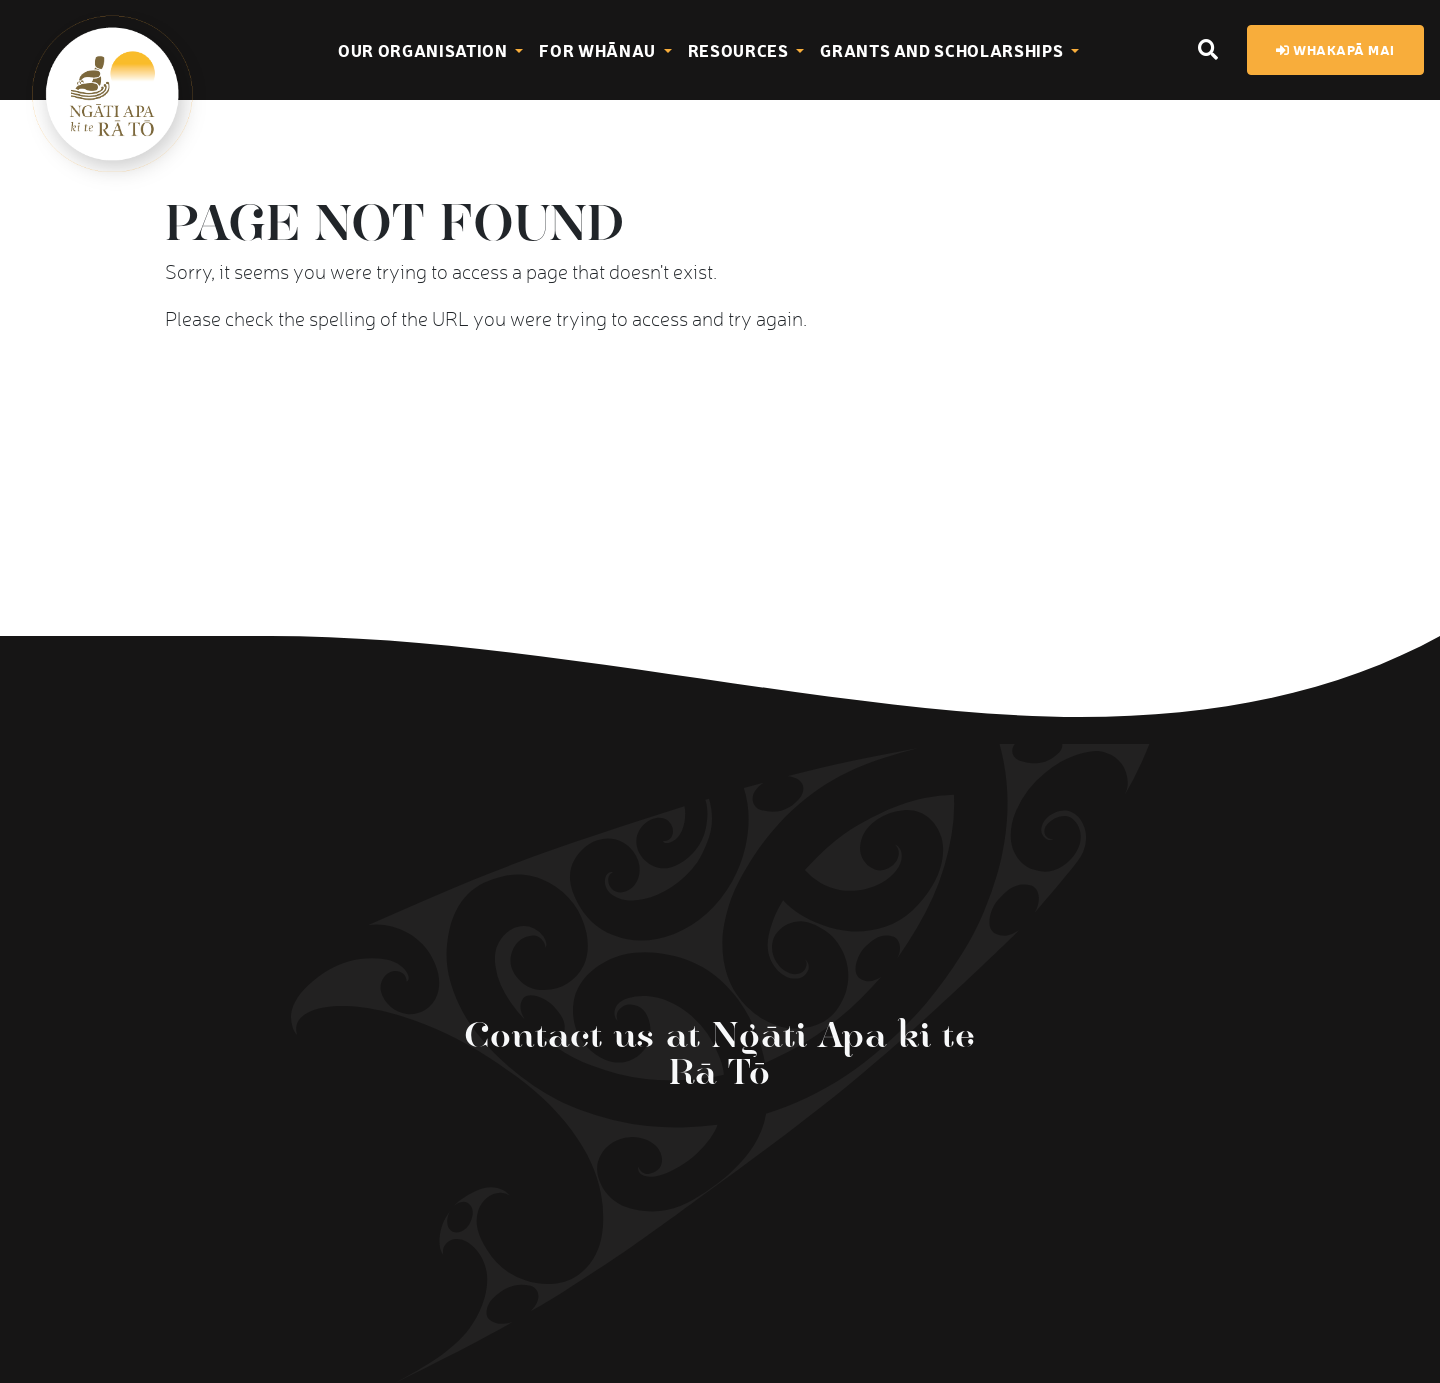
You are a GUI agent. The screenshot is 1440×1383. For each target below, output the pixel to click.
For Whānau (599, 50)
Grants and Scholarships (943, 50)
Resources (740, 50)
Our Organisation (424, 50)
